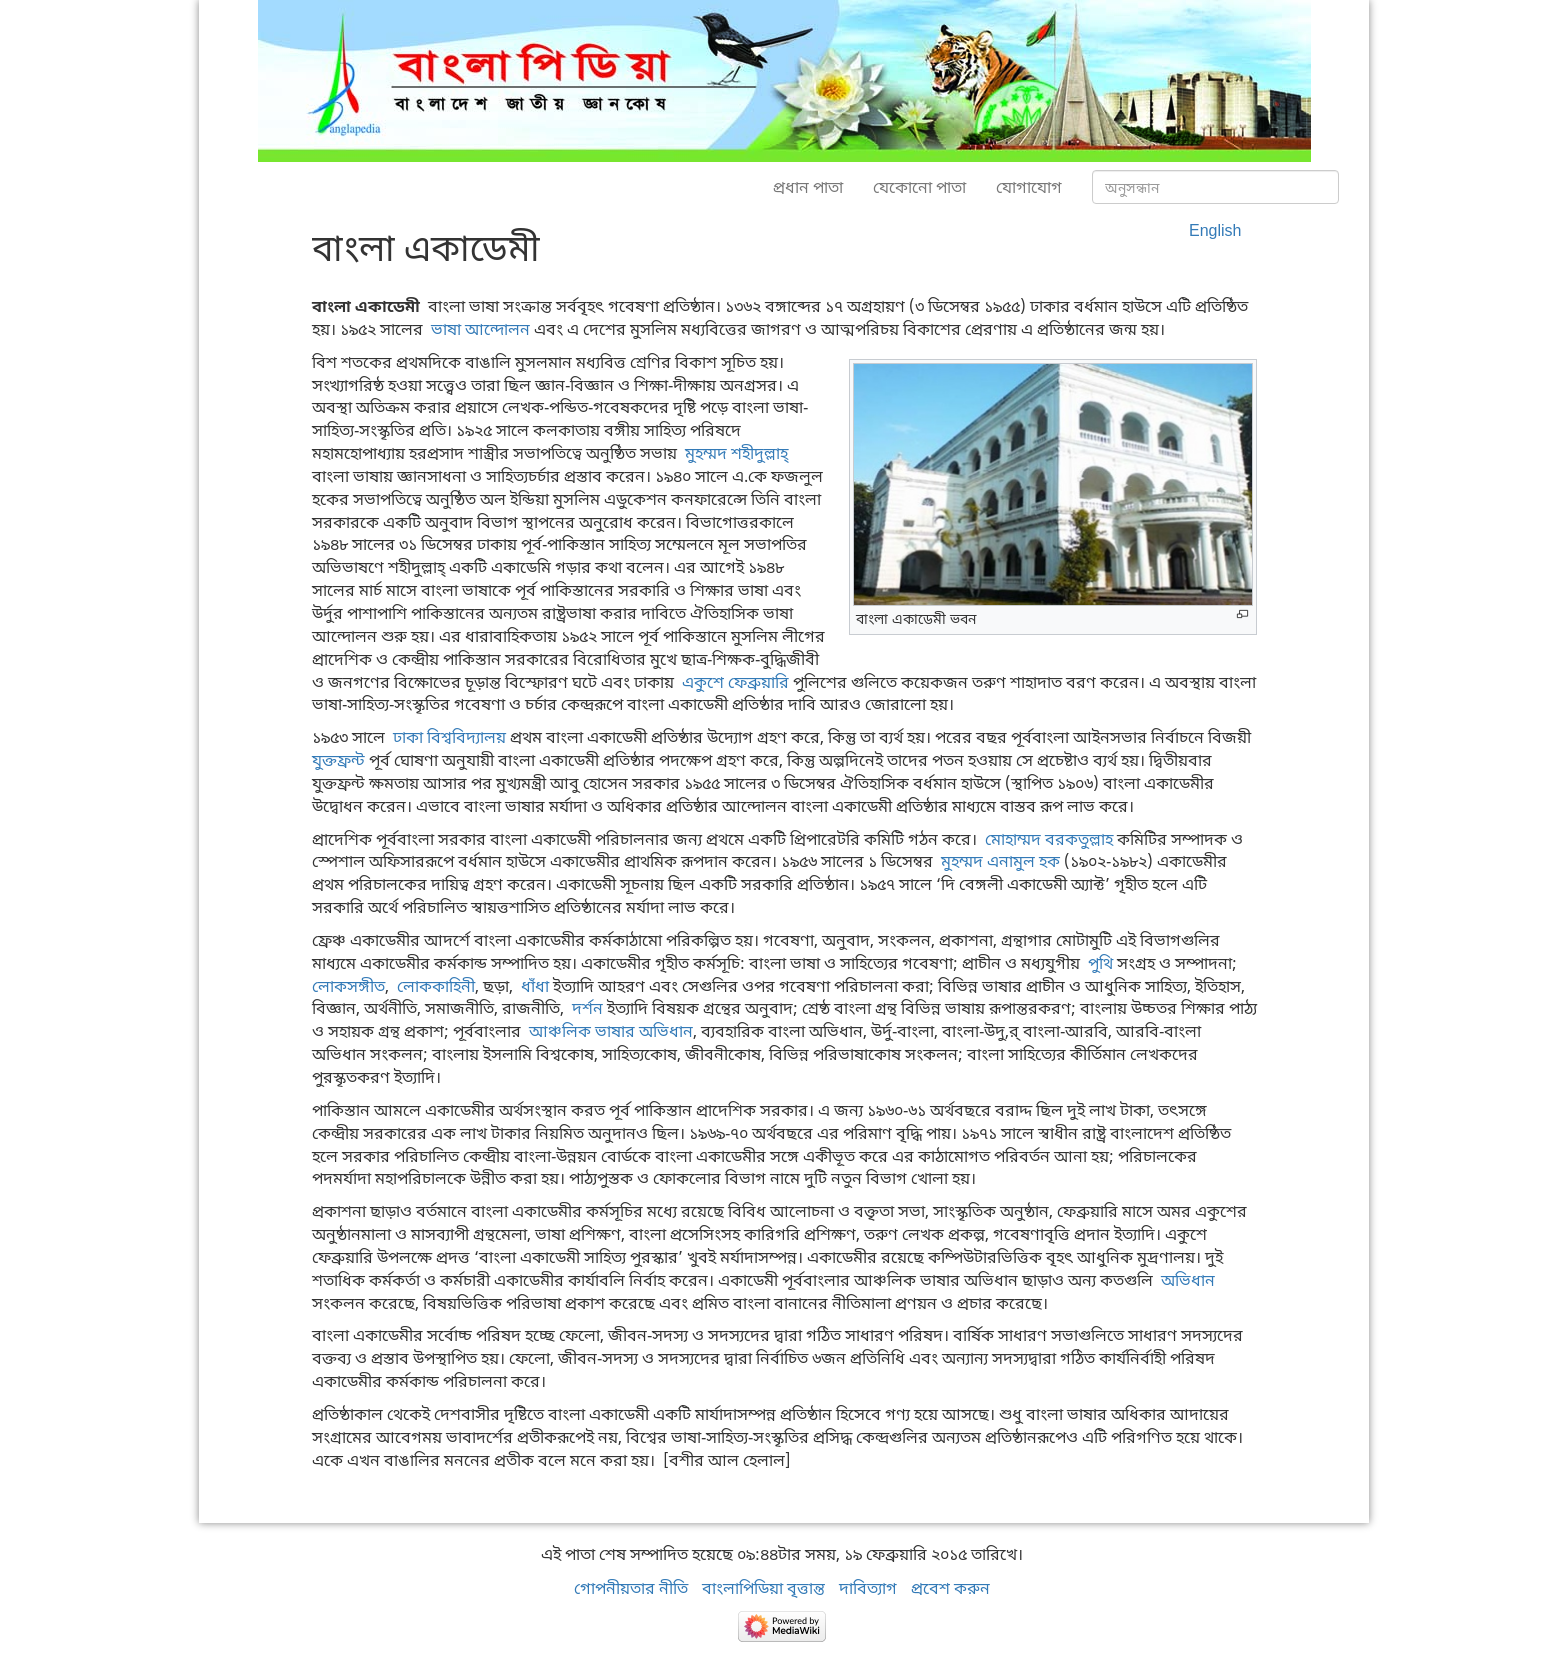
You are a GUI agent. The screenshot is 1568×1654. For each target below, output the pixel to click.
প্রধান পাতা (808, 187)
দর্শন (587, 1008)
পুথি (1100, 963)
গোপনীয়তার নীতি (631, 1588)
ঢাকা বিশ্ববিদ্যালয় (449, 737)
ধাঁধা (535, 986)
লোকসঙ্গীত (348, 986)
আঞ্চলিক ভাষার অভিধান (611, 1031)
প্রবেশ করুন (950, 1588)
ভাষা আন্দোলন (480, 329)
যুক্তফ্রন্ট (338, 760)
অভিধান (1188, 1280)
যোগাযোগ (1029, 187)
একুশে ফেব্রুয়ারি (735, 682)
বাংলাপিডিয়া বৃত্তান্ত (763, 1588)
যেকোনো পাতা (919, 187)
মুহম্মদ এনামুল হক (1000, 861)
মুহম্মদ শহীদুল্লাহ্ (736, 453)
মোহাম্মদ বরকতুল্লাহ (1049, 839)
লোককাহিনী (436, 986)
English (1215, 230)
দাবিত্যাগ (868, 1588)
